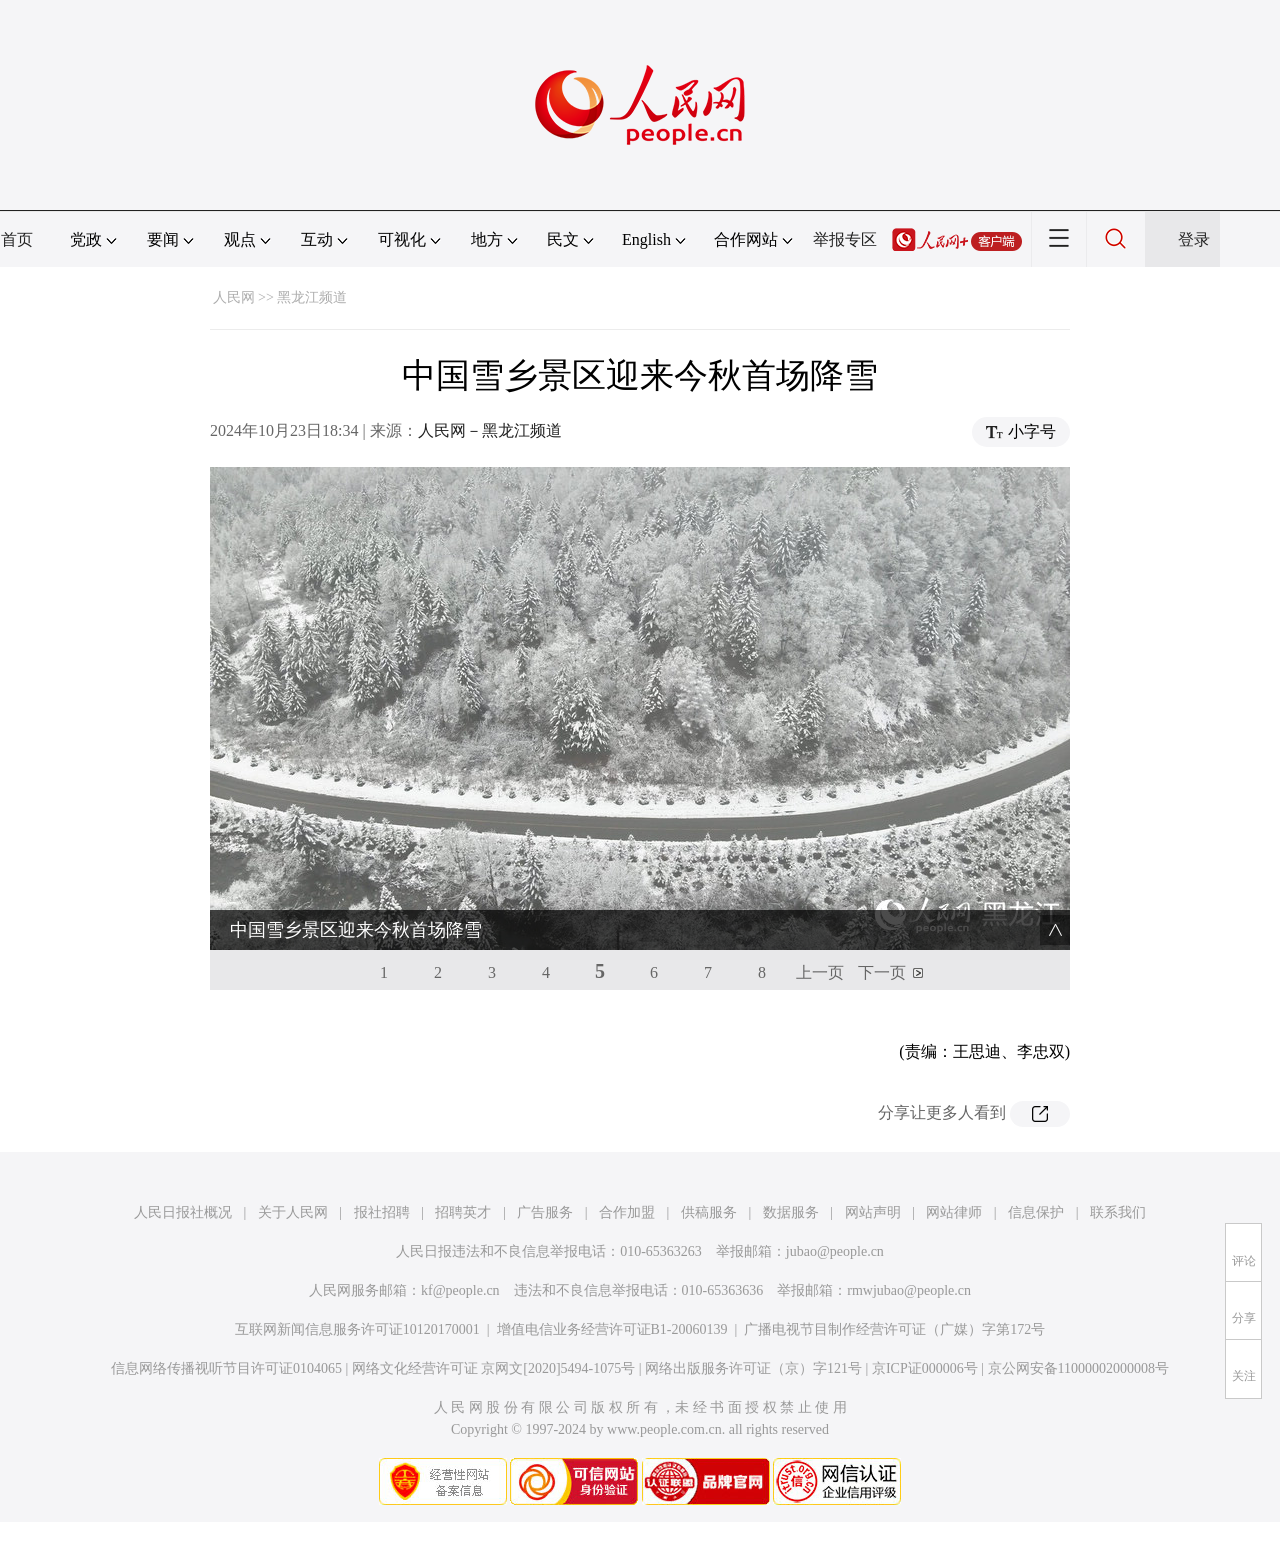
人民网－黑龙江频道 (490, 430)
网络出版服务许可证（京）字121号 (753, 1368)
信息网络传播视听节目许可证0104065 (226, 1368)
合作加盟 (627, 1212)
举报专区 (845, 239)
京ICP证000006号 (925, 1368)
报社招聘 (382, 1212)
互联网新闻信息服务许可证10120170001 (357, 1329)
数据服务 (791, 1212)
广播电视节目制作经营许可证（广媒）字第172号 (894, 1329)
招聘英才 (463, 1212)
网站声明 (873, 1212)
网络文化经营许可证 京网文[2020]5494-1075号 (494, 1368)
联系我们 (1118, 1212)
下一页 (882, 972)
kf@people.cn (460, 1290)
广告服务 (545, 1212)
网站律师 (954, 1212)
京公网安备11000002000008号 (1078, 1368)
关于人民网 (293, 1212)
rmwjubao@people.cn (909, 1290)
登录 (1194, 239)
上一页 (820, 972)
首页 (17, 239)
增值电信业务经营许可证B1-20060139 (612, 1329)
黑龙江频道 (312, 297)
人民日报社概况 (183, 1212)
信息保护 (1036, 1212)
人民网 (234, 297)
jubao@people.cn (835, 1251)
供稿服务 (709, 1212)
